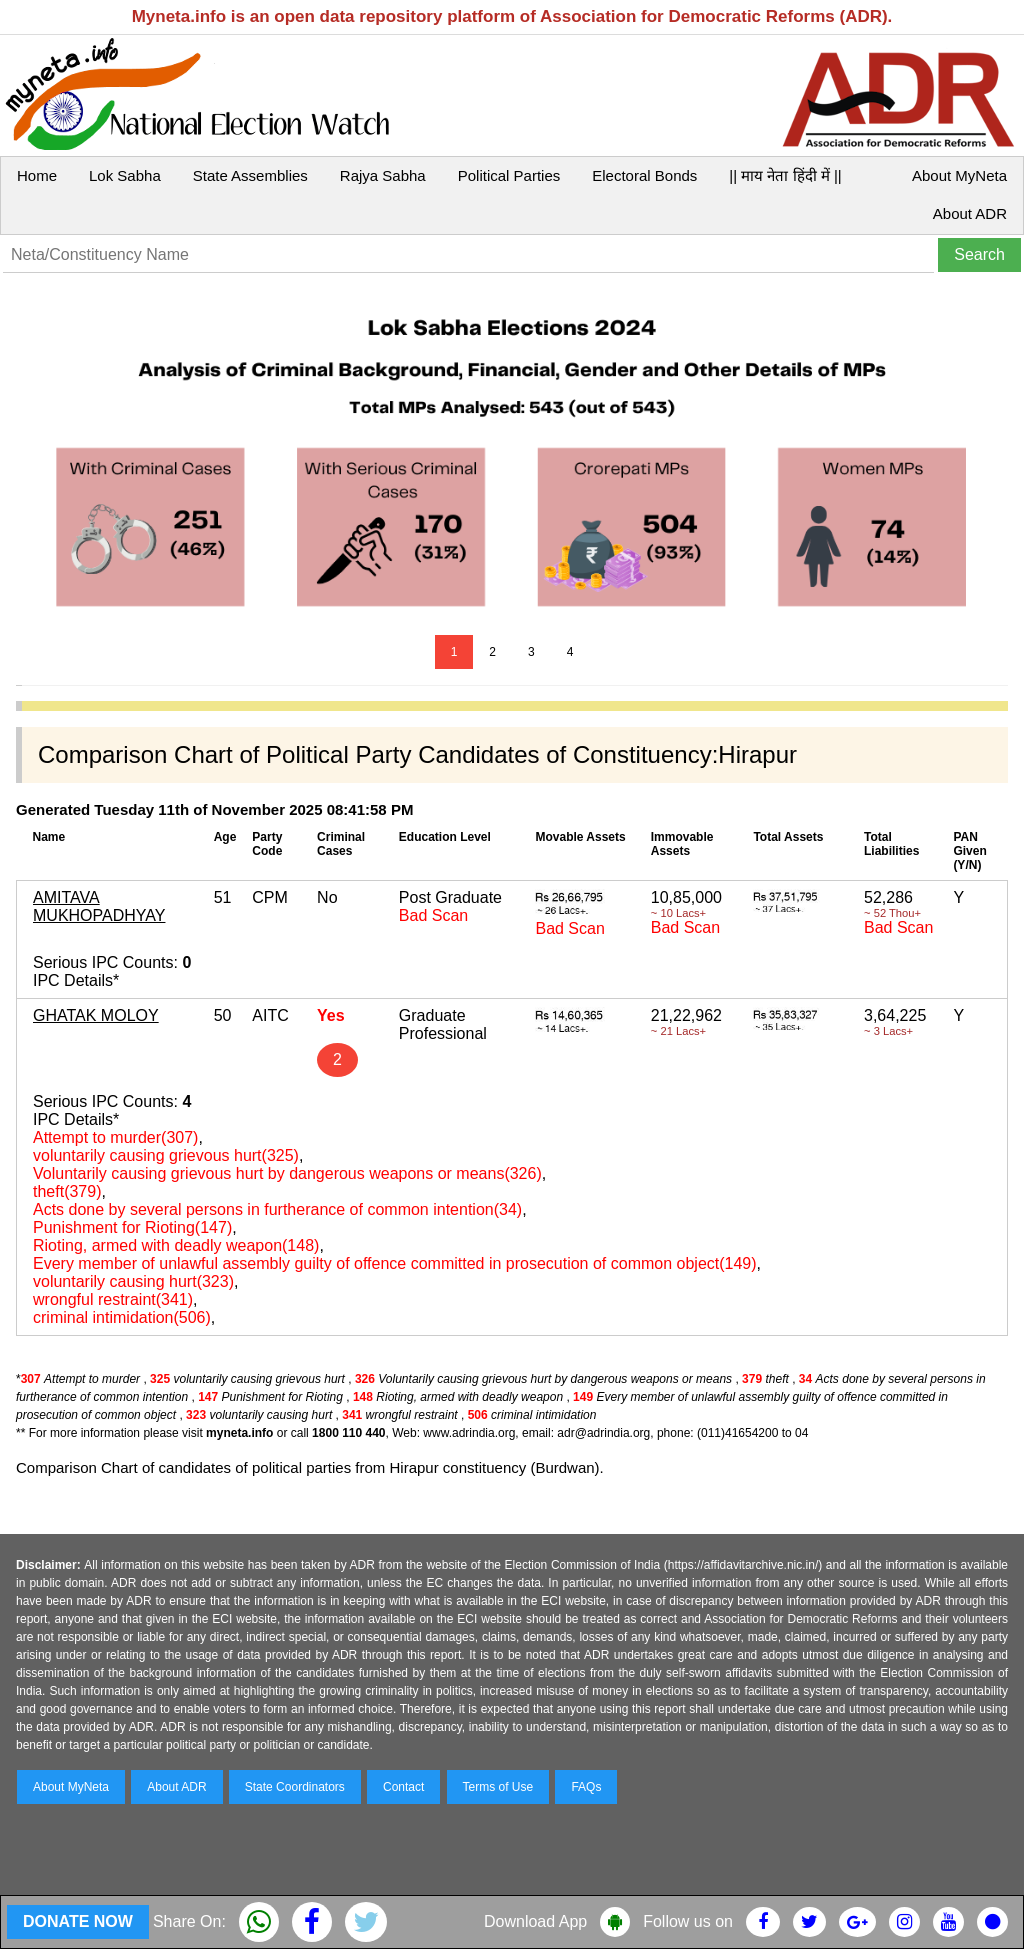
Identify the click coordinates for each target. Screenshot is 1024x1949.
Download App (535, 1921)
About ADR (970, 213)
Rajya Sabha (383, 175)
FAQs (586, 1787)
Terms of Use (498, 1787)
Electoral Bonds (644, 175)
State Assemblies (250, 175)
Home (37, 175)
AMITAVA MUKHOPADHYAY (99, 906)
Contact (403, 1787)
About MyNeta (959, 175)
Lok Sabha (125, 175)
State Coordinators (295, 1787)
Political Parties (509, 175)
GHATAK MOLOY (96, 1015)
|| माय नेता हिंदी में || (785, 175)
